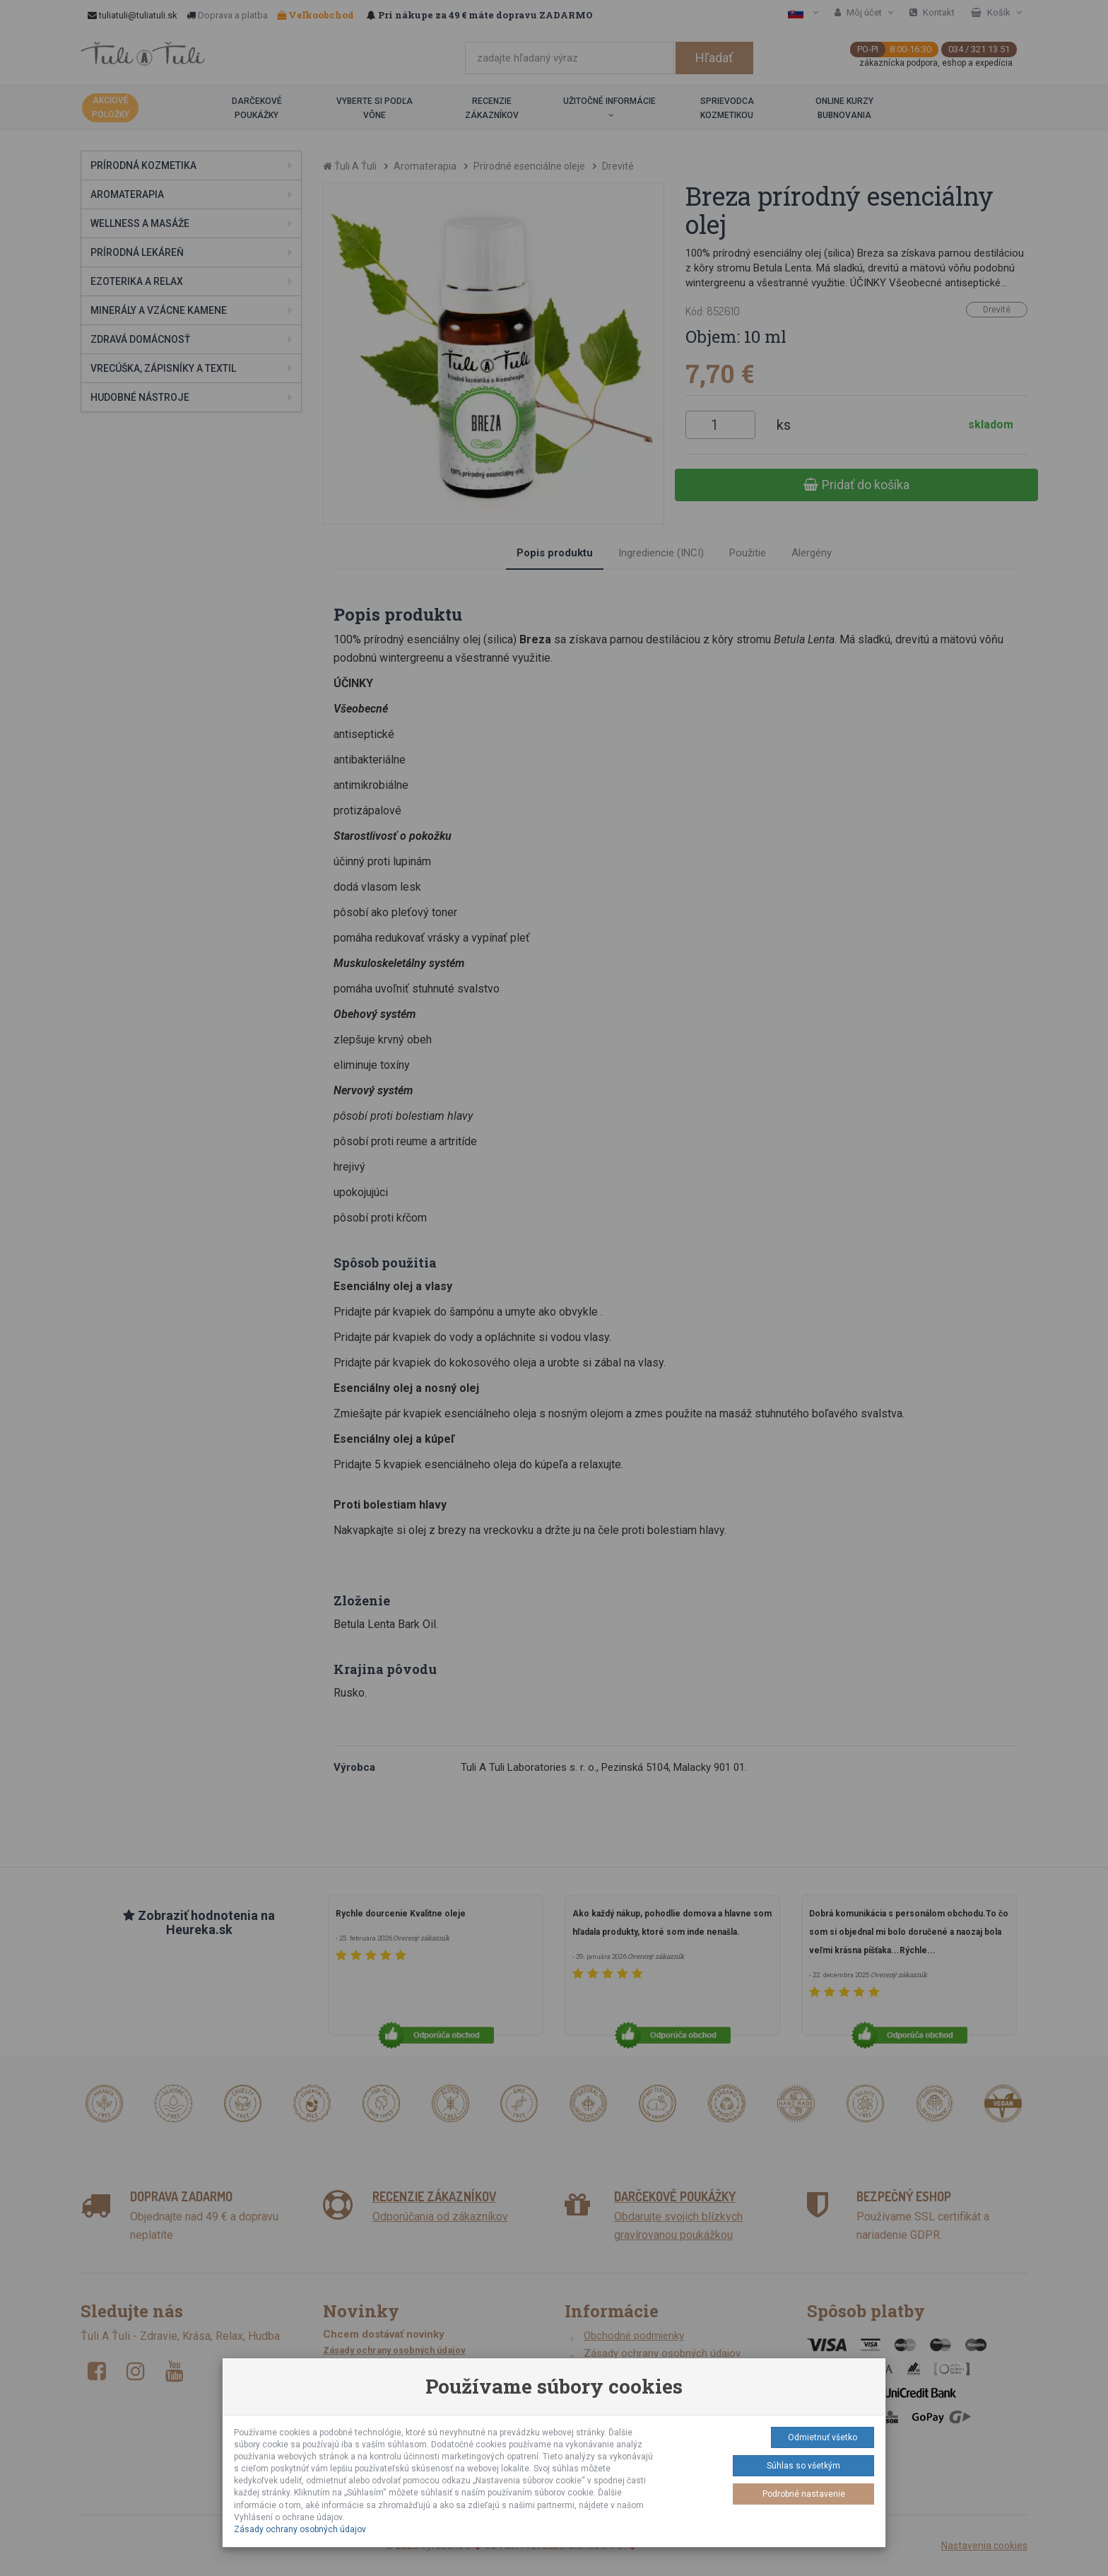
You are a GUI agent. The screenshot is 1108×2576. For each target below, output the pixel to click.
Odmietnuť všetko (822, 2437)
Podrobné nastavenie (803, 2494)
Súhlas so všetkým (803, 2466)
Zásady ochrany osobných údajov (300, 2529)
